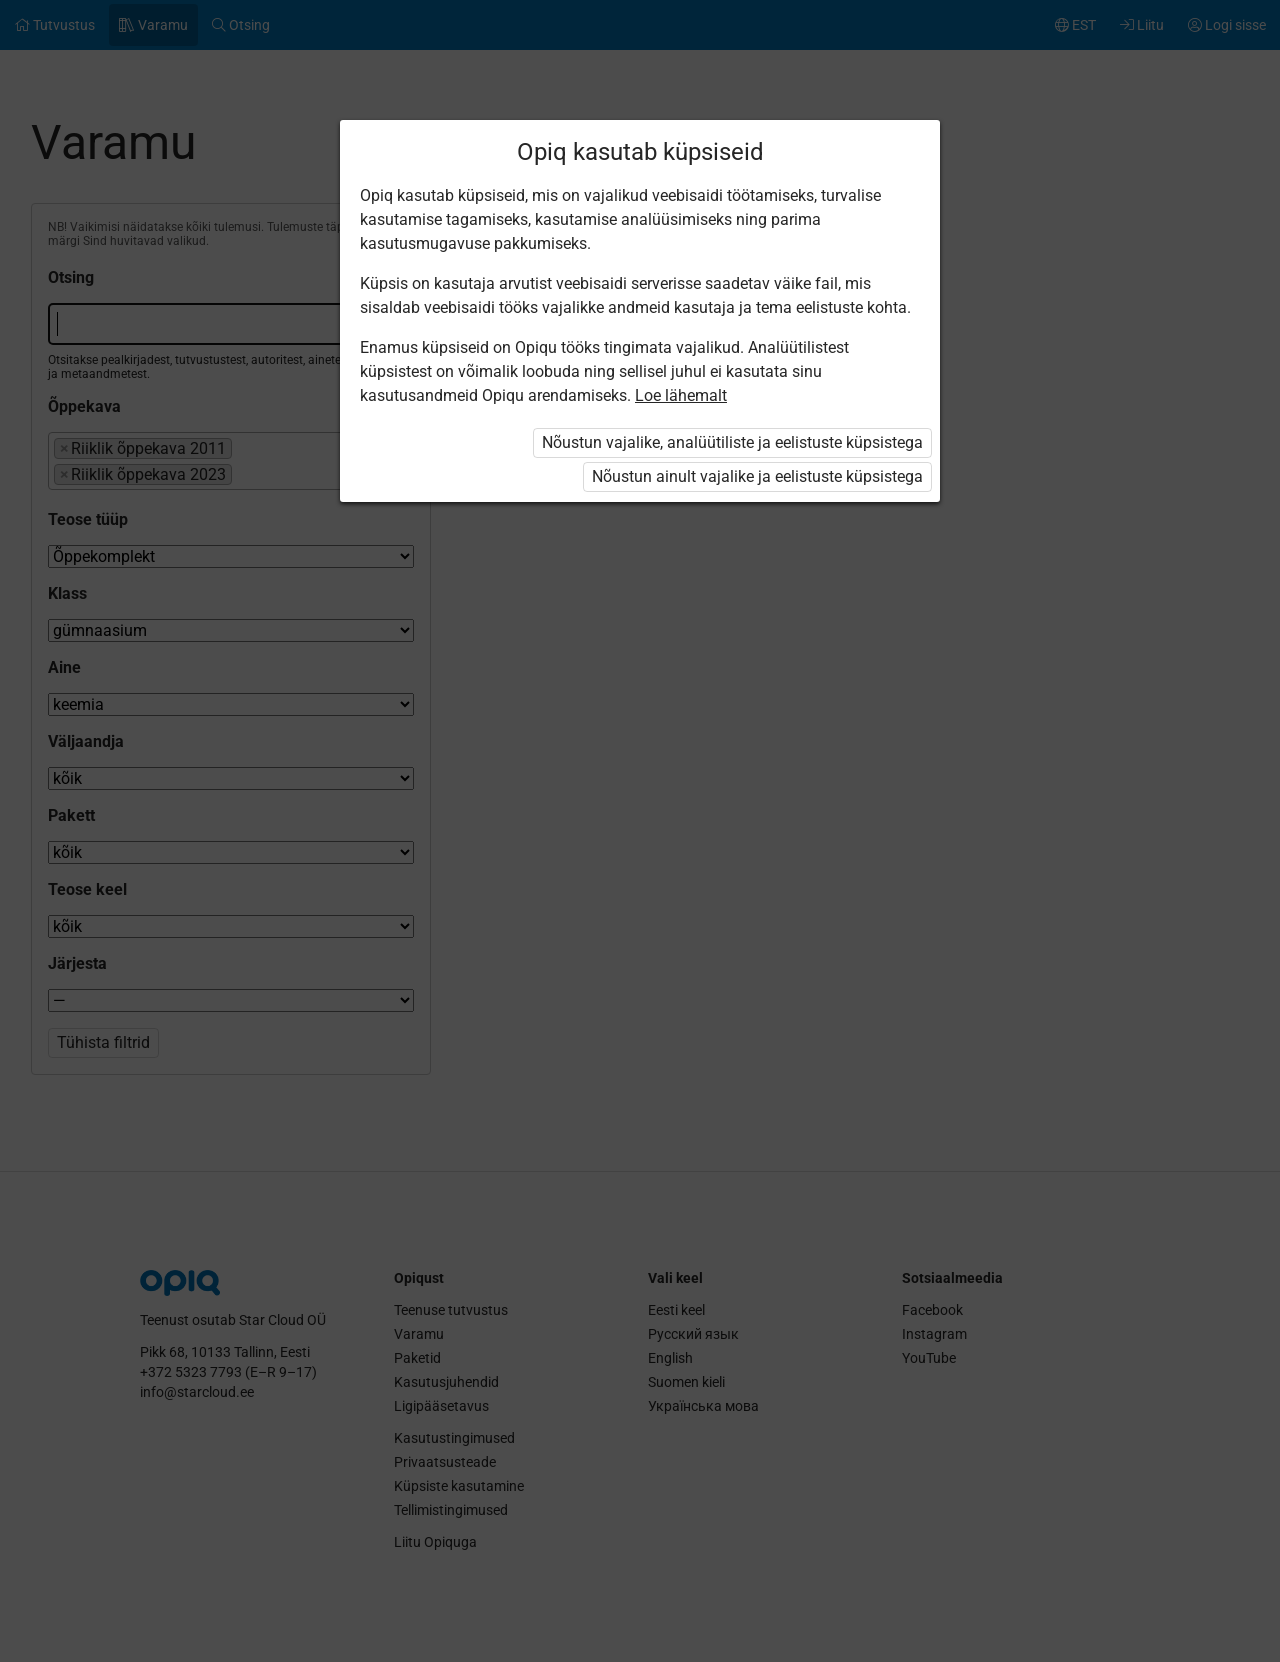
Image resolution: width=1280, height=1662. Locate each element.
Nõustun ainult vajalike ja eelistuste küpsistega (757, 476)
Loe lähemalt (681, 395)
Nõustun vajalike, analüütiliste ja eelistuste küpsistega (732, 442)
